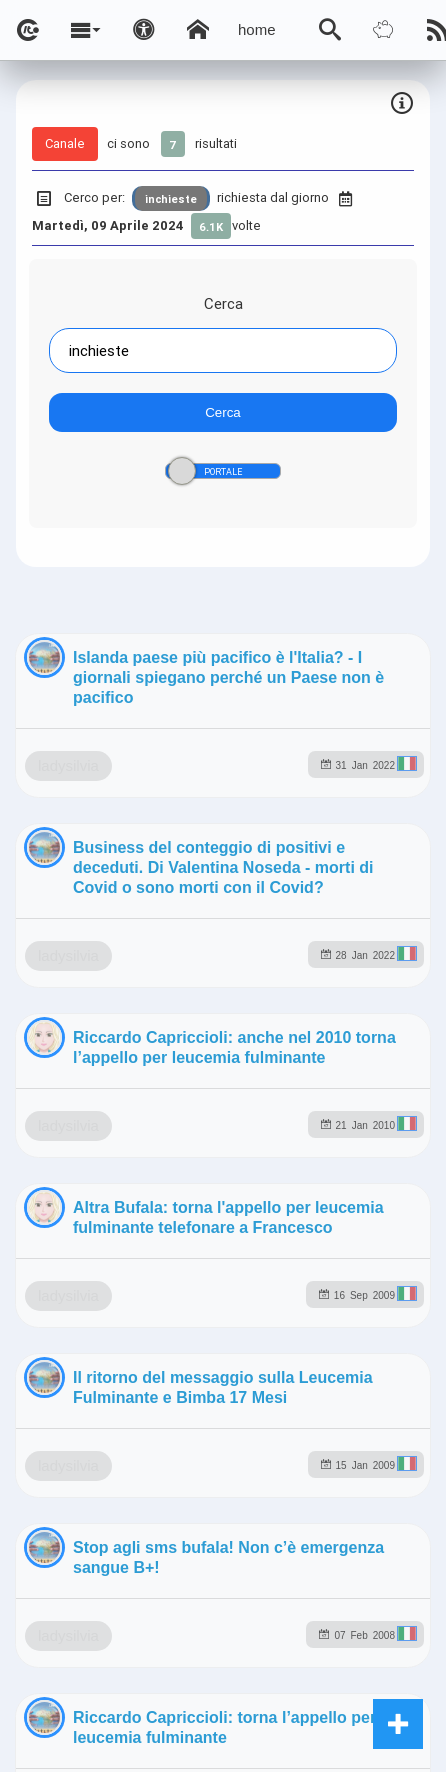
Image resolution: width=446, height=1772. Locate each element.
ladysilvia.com (243, 1454)
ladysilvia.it (359, 1454)
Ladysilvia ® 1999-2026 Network (275, 1639)
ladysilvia (165, 893)
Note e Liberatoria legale (271, 1697)
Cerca (223, 303)
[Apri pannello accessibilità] (144, 30)
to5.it (396, 1540)
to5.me (329, 1540)
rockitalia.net (235, 1540)
